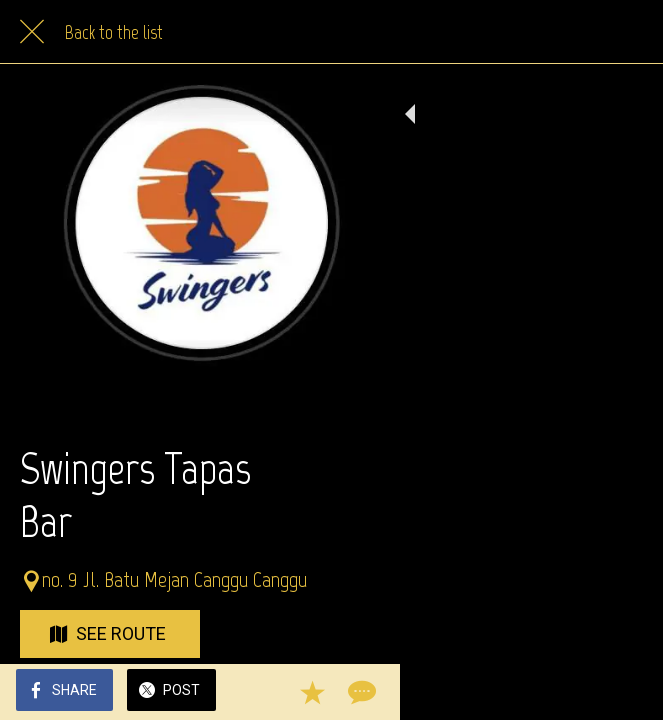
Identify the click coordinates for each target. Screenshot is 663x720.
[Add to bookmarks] (575, 692)
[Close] (32, 32)
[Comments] (623, 692)
